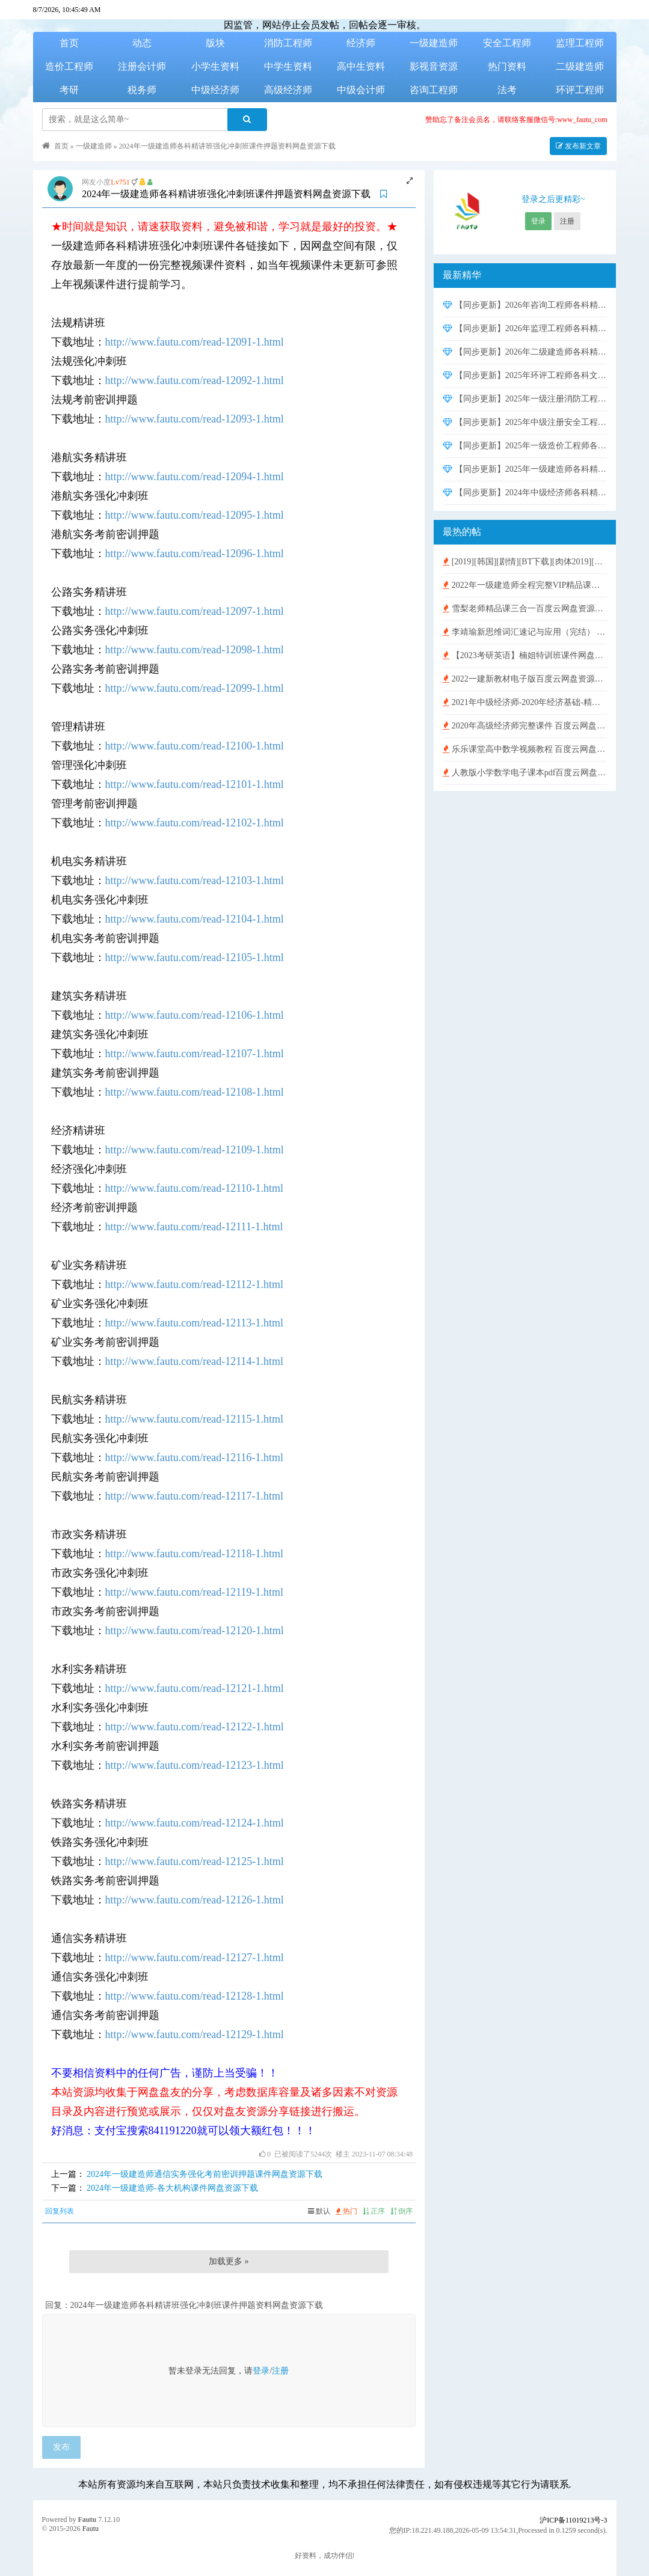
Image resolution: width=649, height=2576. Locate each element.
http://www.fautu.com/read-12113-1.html (194, 1323)
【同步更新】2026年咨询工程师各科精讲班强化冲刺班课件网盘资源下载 (525, 305)
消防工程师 (288, 43)
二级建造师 (580, 66)
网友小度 (96, 182)
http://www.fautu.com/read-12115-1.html (194, 1419)
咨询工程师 (434, 90)
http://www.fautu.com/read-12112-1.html (194, 1284)
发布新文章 (578, 146)
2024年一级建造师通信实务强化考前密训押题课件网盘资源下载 (204, 2174)
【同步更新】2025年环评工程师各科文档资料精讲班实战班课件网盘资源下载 (525, 375)
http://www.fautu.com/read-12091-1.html (194, 342)
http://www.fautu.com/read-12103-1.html (194, 880)
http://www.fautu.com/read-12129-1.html (194, 2034)
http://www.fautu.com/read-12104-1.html (194, 919)
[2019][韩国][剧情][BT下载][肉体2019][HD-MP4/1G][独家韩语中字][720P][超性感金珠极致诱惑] (525, 561)
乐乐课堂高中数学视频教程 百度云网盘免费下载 (525, 749)
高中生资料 (361, 66)
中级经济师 (215, 90)
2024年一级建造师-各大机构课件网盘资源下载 (172, 2188)
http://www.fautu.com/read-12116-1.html (194, 1457)
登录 (261, 2370)
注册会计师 (142, 66)
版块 (215, 43)
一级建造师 (434, 43)
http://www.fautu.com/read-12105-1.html (194, 957)
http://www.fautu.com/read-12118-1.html (194, 1554)
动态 (142, 43)
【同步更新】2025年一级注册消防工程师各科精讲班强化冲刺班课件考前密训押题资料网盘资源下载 (525, 398)
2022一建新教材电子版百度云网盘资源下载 (525, 678)
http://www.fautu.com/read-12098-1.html (194, 650)
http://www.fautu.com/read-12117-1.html (194, 1496)
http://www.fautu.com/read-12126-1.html (194, 1900)
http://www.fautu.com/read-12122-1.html (194, 1727)
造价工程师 (69, 66)
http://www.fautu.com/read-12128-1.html (194, 1996)
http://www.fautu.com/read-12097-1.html (194, 611)
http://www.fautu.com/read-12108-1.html (194, 1092)
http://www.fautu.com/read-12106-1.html (194, 1015)
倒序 (401, 2211)
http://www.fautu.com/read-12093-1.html (194, 419)
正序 (374, 2211)
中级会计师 (361, 90)
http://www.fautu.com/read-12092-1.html (194, 380)
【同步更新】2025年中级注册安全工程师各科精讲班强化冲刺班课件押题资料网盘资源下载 (525, 422)
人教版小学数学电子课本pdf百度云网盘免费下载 (525, 772)
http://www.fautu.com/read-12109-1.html (194, 1150)
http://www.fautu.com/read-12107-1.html (194, 1054)
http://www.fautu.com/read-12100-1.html (194, 746)
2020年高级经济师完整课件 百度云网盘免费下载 (525, 725)
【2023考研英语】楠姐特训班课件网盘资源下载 (525, 655)
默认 (319, 2211)
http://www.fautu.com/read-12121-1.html (194, 1688)
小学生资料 (215, 66)
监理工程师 (580, 43)
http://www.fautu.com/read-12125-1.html (194, 1861)
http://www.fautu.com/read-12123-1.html (194, 1765)
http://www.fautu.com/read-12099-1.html (194, 688)
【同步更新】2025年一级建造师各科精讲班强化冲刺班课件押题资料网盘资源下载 (525, 469)
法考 (507, 90)
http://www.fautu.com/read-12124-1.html (194, 1823)
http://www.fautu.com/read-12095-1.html (194, 515)
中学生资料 (288, 66)
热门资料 (507, 66)
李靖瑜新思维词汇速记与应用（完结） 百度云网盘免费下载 (525, 631)
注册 (280, 2370)
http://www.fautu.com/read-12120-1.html (194, 1631)
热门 (346, 2211)
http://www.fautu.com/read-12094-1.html (194, 477)
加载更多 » (229, 2261)
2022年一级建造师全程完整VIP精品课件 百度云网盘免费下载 (525, 585)
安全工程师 (507, 43)
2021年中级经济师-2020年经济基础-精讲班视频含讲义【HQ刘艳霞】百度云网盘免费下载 (525, 702)
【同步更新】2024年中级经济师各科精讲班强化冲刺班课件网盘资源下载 (525, 492)
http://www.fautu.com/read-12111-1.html (194, 1227)
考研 (69, 90)
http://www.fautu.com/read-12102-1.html (194, 823)
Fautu (87, 2519)
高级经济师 (288, 90)
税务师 (142, 90)
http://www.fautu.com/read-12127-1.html (194, 1958)
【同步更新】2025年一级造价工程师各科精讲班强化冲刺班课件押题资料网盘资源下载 (525, 445)
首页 (69, 43)
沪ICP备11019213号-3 (573, 2520)
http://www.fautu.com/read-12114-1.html (194, 1361)
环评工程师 (580, 90)
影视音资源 (434, 66)
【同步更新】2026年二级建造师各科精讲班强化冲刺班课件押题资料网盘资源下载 (525, 351)
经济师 (360, 43)
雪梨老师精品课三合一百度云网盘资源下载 (525, 608)
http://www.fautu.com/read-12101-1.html (194, 784)
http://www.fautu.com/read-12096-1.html (194, 554)
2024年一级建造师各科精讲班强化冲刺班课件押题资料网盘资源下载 (227, 146)
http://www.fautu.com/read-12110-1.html (194, 1188)
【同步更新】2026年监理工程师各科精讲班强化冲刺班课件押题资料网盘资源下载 (525, 328)
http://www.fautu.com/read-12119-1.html (194, 1592)
